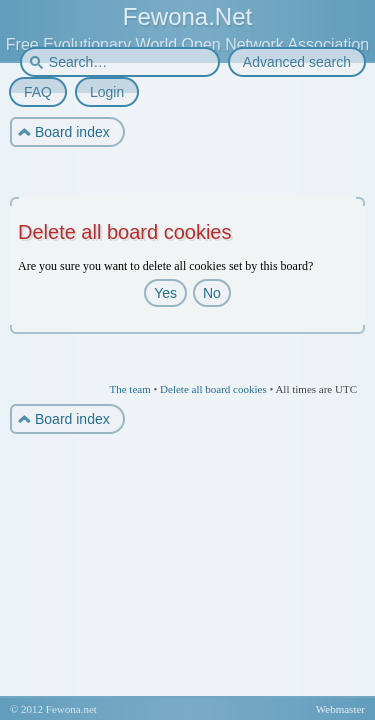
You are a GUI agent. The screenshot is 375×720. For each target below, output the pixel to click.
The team (129, 389)
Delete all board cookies (213, 389)
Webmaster (340, 709)
